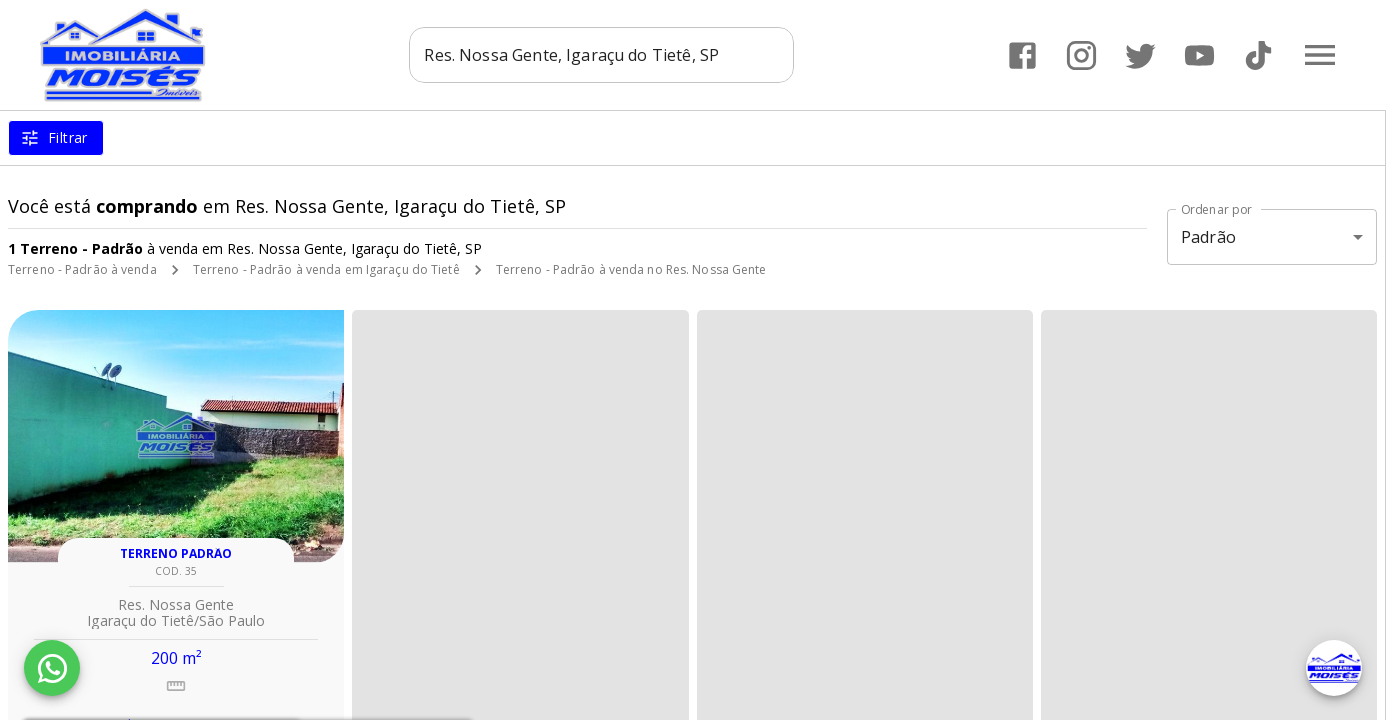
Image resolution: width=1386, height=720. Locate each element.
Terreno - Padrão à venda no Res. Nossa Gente (631, 269)
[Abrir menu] (1320, 55)
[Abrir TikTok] (1258, 55)
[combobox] (602, 55)
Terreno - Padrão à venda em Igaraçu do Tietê (326, 269)
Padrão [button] (1208, 237)
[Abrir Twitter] (1140, 55)
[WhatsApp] (52, 668)
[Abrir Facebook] (1022, 55)
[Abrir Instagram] (1081, 55)
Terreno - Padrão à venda (82, 269)
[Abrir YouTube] (1199, 55)
